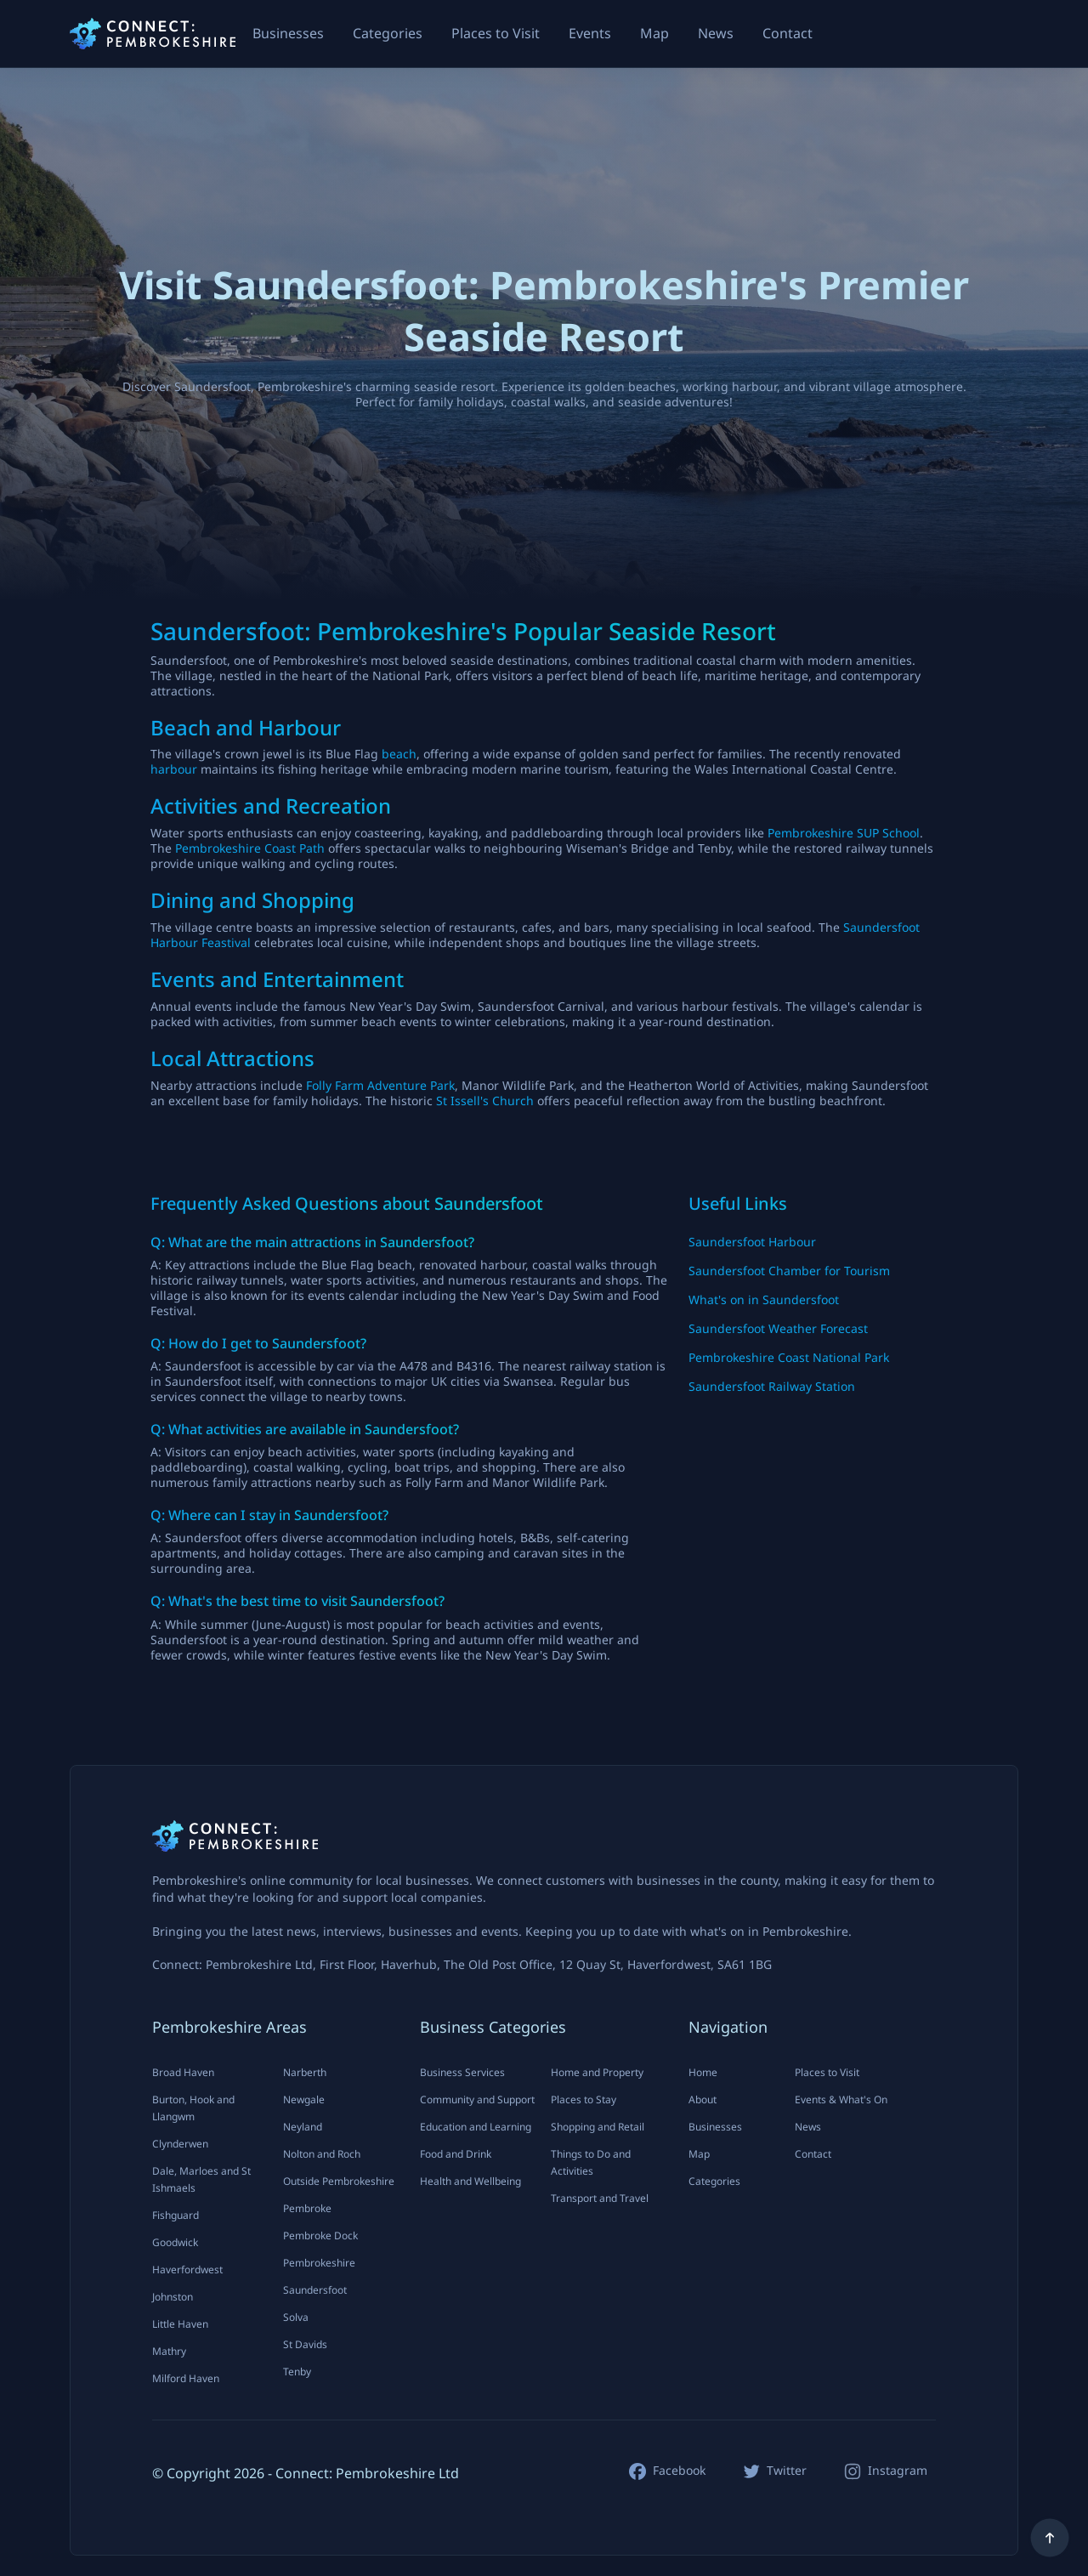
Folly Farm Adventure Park (380, 1085)
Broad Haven (183, 2072)
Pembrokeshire (319, 2262)
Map (654, 33)
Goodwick (175, 2242)
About (702, 2099)
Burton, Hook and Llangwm (193, 2108)
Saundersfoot (315, 2290)
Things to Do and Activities (591, 2162)
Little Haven (180, 2324)
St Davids (305, 2344)
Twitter (787, 2470)
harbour (173, 769)
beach (399, 754)
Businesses (288, 33)
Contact (787, 33)
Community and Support (477, 2099)
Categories (387, 33)
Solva (296, 2317)
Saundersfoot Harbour (752, 1242)
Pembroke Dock (320, 2235)
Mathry (169, 2351)
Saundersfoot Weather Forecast (778, 1328)
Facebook (679, 2470)
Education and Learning (475, 2126)
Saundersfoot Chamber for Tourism (789, 1270)
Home (702, 2072)
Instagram (897, 2470)
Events (590, 33)
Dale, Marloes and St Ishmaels (201, 2179)
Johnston (172, 2296)
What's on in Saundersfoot (763, 1299)
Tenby (297, 2371)
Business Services (462, 2072)
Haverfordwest (187, 2269)
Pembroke (307, 2208)
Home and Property (597, 2072)
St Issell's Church (485, 1100)
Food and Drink (455, 2154)
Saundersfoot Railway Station (771, 1386)
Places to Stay (583, 2099)
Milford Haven (185, 2378)
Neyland (302, 2126)
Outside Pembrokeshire (338, 2181)
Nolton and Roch (321, 2154)
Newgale (304, 2099)
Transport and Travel (600, 2198)
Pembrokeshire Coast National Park (788, 1357)
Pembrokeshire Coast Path (250, 848)
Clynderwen (180, 2143)
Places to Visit (495, 33)
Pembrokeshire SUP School (844, 833)
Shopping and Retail (597, 2126)
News (716, 33)
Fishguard (175, 2215)
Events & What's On (841, 2099)
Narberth (304, 2072)
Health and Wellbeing (470, 2181)
